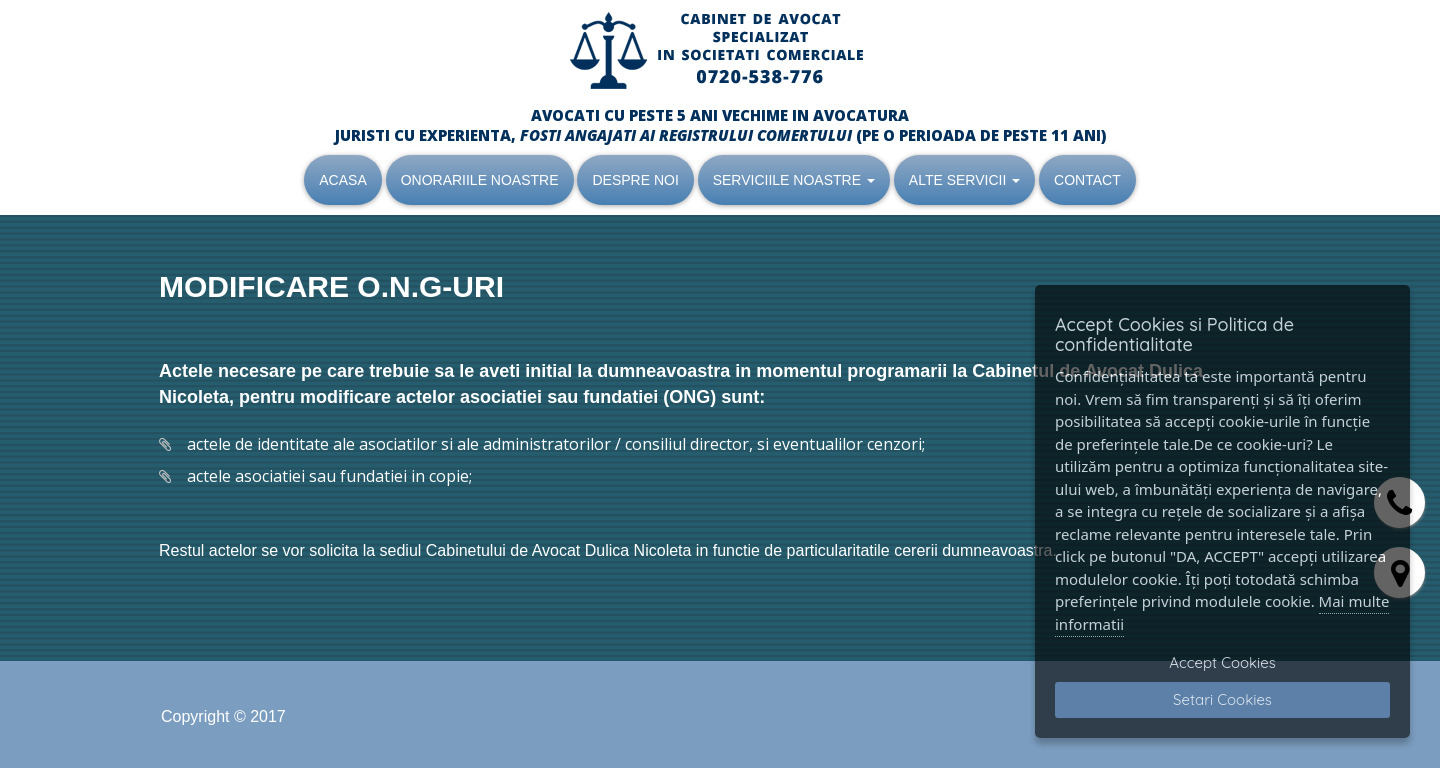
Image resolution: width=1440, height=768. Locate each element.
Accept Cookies (1222, 662)
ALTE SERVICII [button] (964, 180)
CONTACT (1087, 180)
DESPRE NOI (635, 180)
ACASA (342, 180)
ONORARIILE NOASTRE (480, 180)
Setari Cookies (1222, 699)
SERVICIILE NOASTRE (794, 180)
